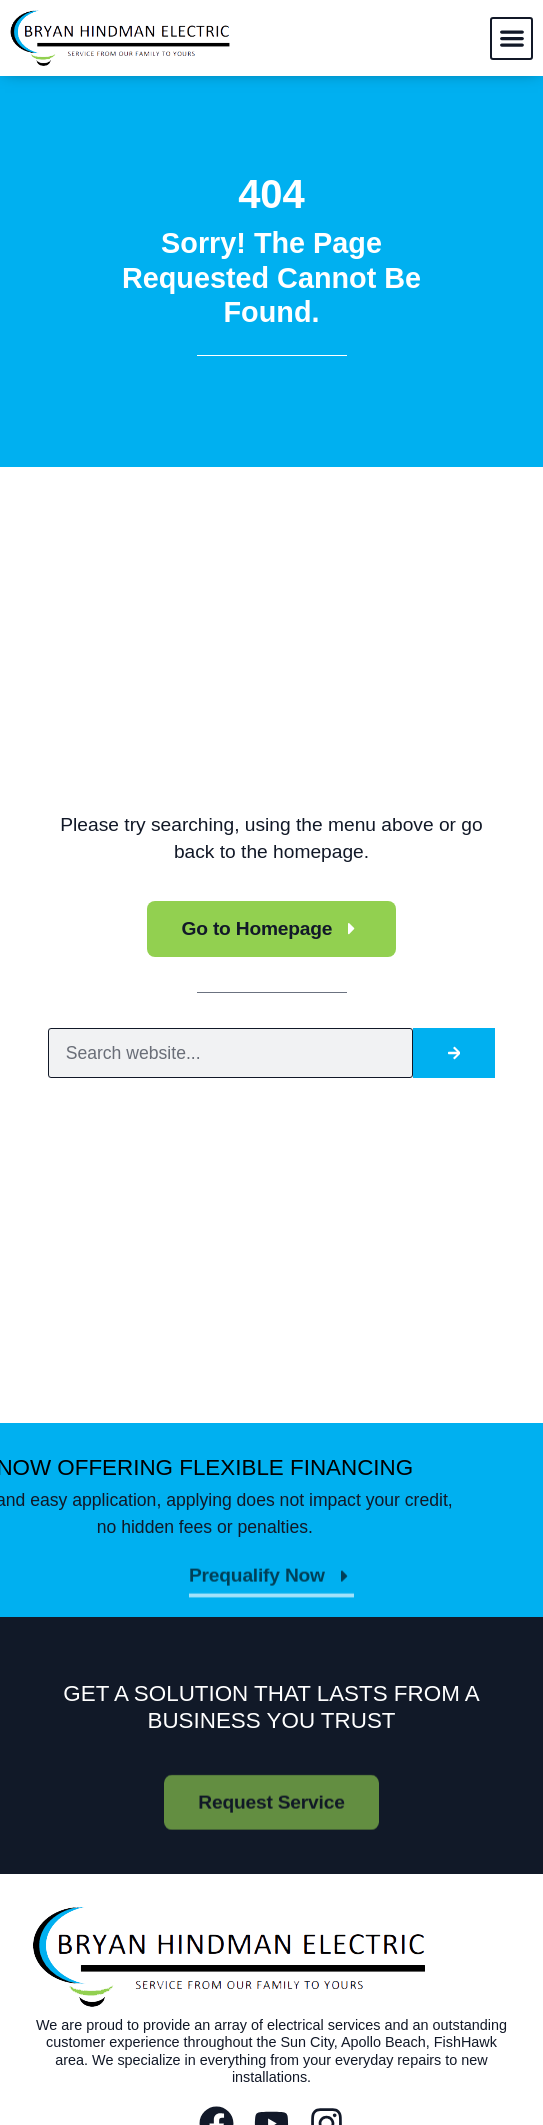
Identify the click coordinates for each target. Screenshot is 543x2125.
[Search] (454, 1053)
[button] (511, 38)
